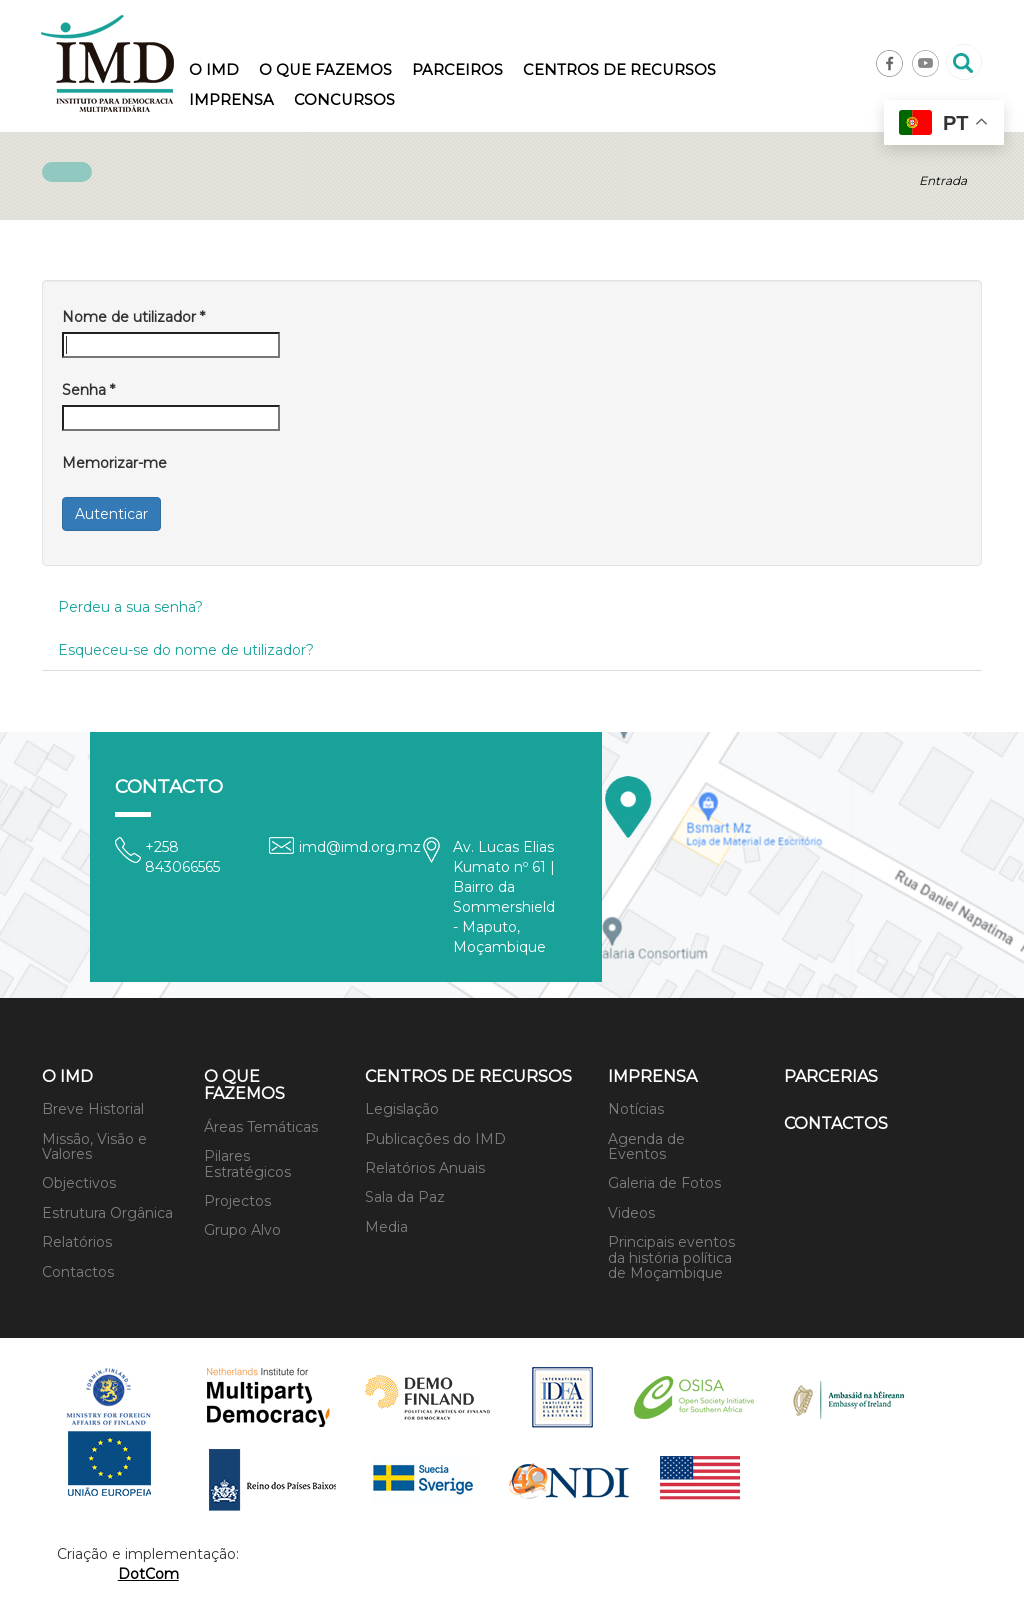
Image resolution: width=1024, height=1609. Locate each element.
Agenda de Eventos (646, 1146)
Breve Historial (93, 1109)
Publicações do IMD (435, 1139)
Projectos (237, 1201)
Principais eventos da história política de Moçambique (671, 1257)
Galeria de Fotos (664, 1183)
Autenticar (111, 514)
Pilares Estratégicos (247, 1163)
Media (386, 1227)
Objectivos (79, 1183)
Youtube (925, 63)
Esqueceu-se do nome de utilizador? (186, 650)
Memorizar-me (114, 463)
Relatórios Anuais (425, 1168)
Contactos (78, 1272)
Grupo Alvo (242, 1230)
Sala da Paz (405, 1197)
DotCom (148, 1574)
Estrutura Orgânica (107, 1213)
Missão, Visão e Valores (94, 1146)
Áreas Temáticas (261, 1127)
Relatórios (77, 1242)
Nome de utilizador (133, 317)
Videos (631, 1213)
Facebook (889, 63)
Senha (88, 390)
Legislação (402, 1109)
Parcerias (831, 1076)
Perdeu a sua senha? (130, 607)
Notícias (636, 1109)
